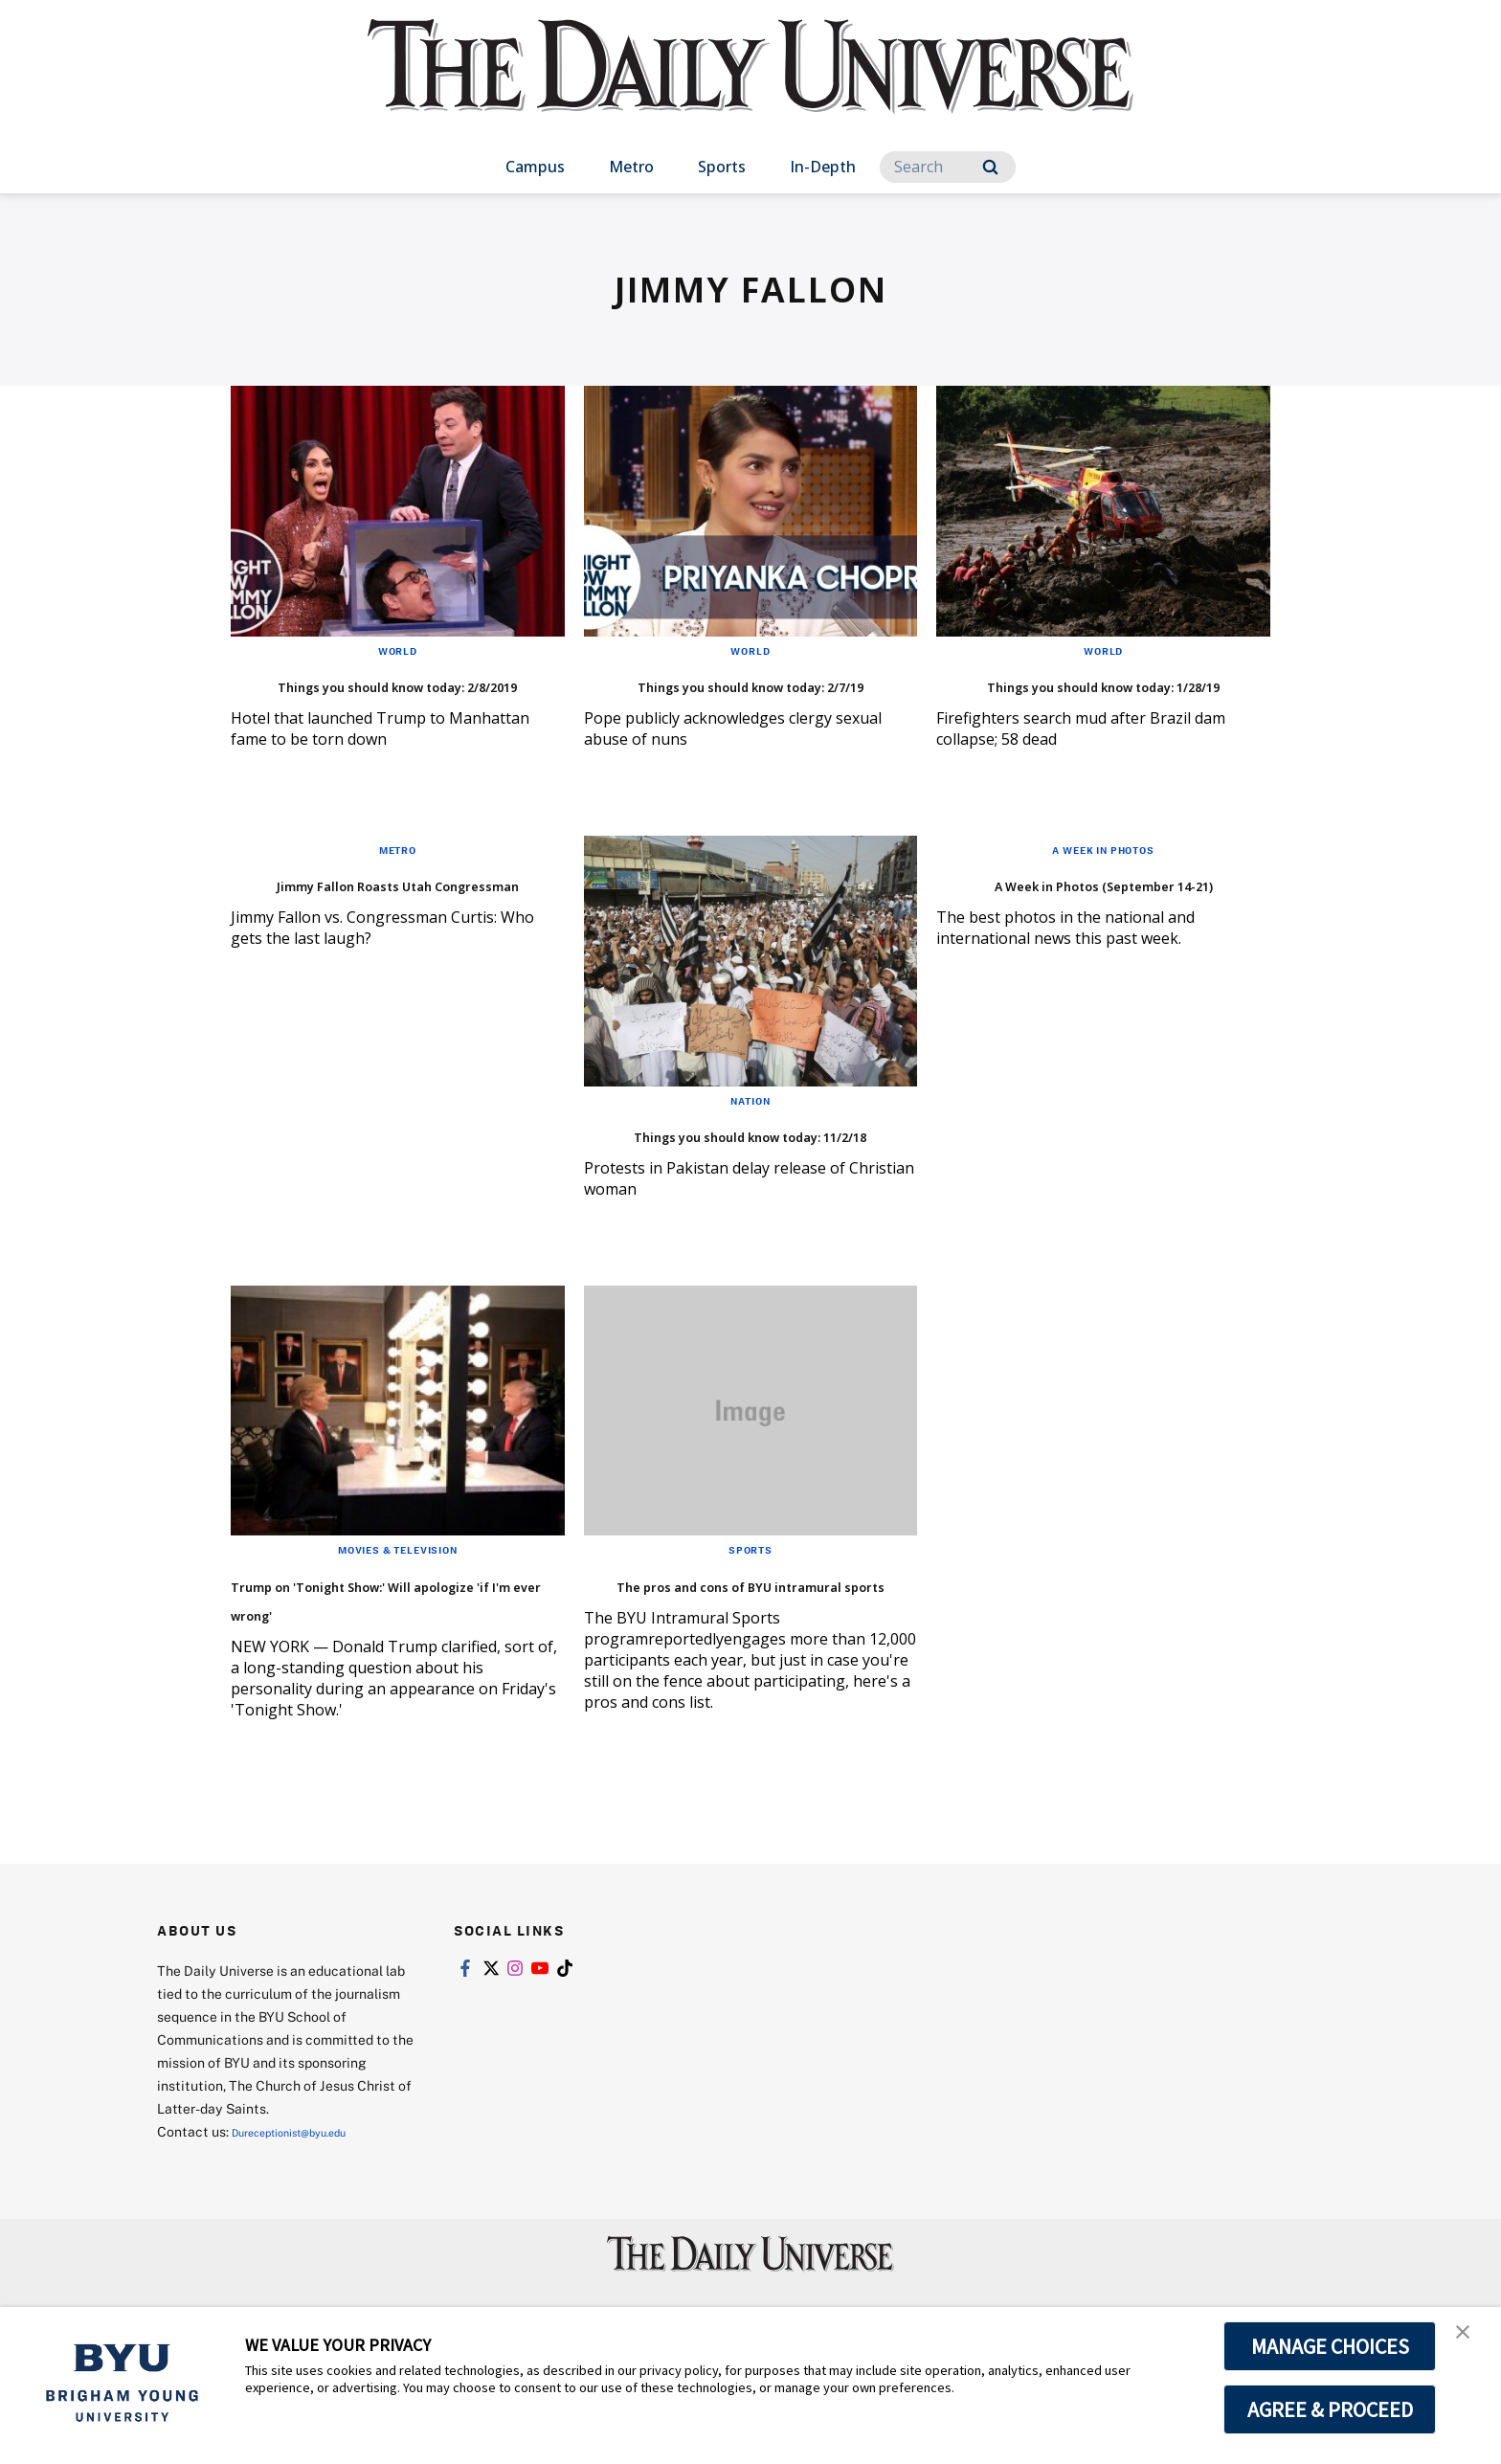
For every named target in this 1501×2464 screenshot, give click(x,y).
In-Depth (823, 166)
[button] (1469, 2341)
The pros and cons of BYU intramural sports (727, 1654)
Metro (631, 166)
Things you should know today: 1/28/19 (1073, 697)
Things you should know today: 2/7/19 (721, 697)
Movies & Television (398, 1606)
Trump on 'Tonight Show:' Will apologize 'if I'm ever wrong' (376, 1669)
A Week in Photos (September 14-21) (1102, 925)
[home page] (750, 85)
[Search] (948, 167)
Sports (722, 166)
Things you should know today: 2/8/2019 (367, 697)
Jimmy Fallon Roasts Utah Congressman (374, 925)
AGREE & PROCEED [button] (1330, 2409)
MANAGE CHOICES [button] (1330, 2346)
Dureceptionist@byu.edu (309, 2217)
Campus (535, 166)
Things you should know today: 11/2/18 (721, 1176)
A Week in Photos (1104, 878)
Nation (750, 1128)
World (397, 650)
